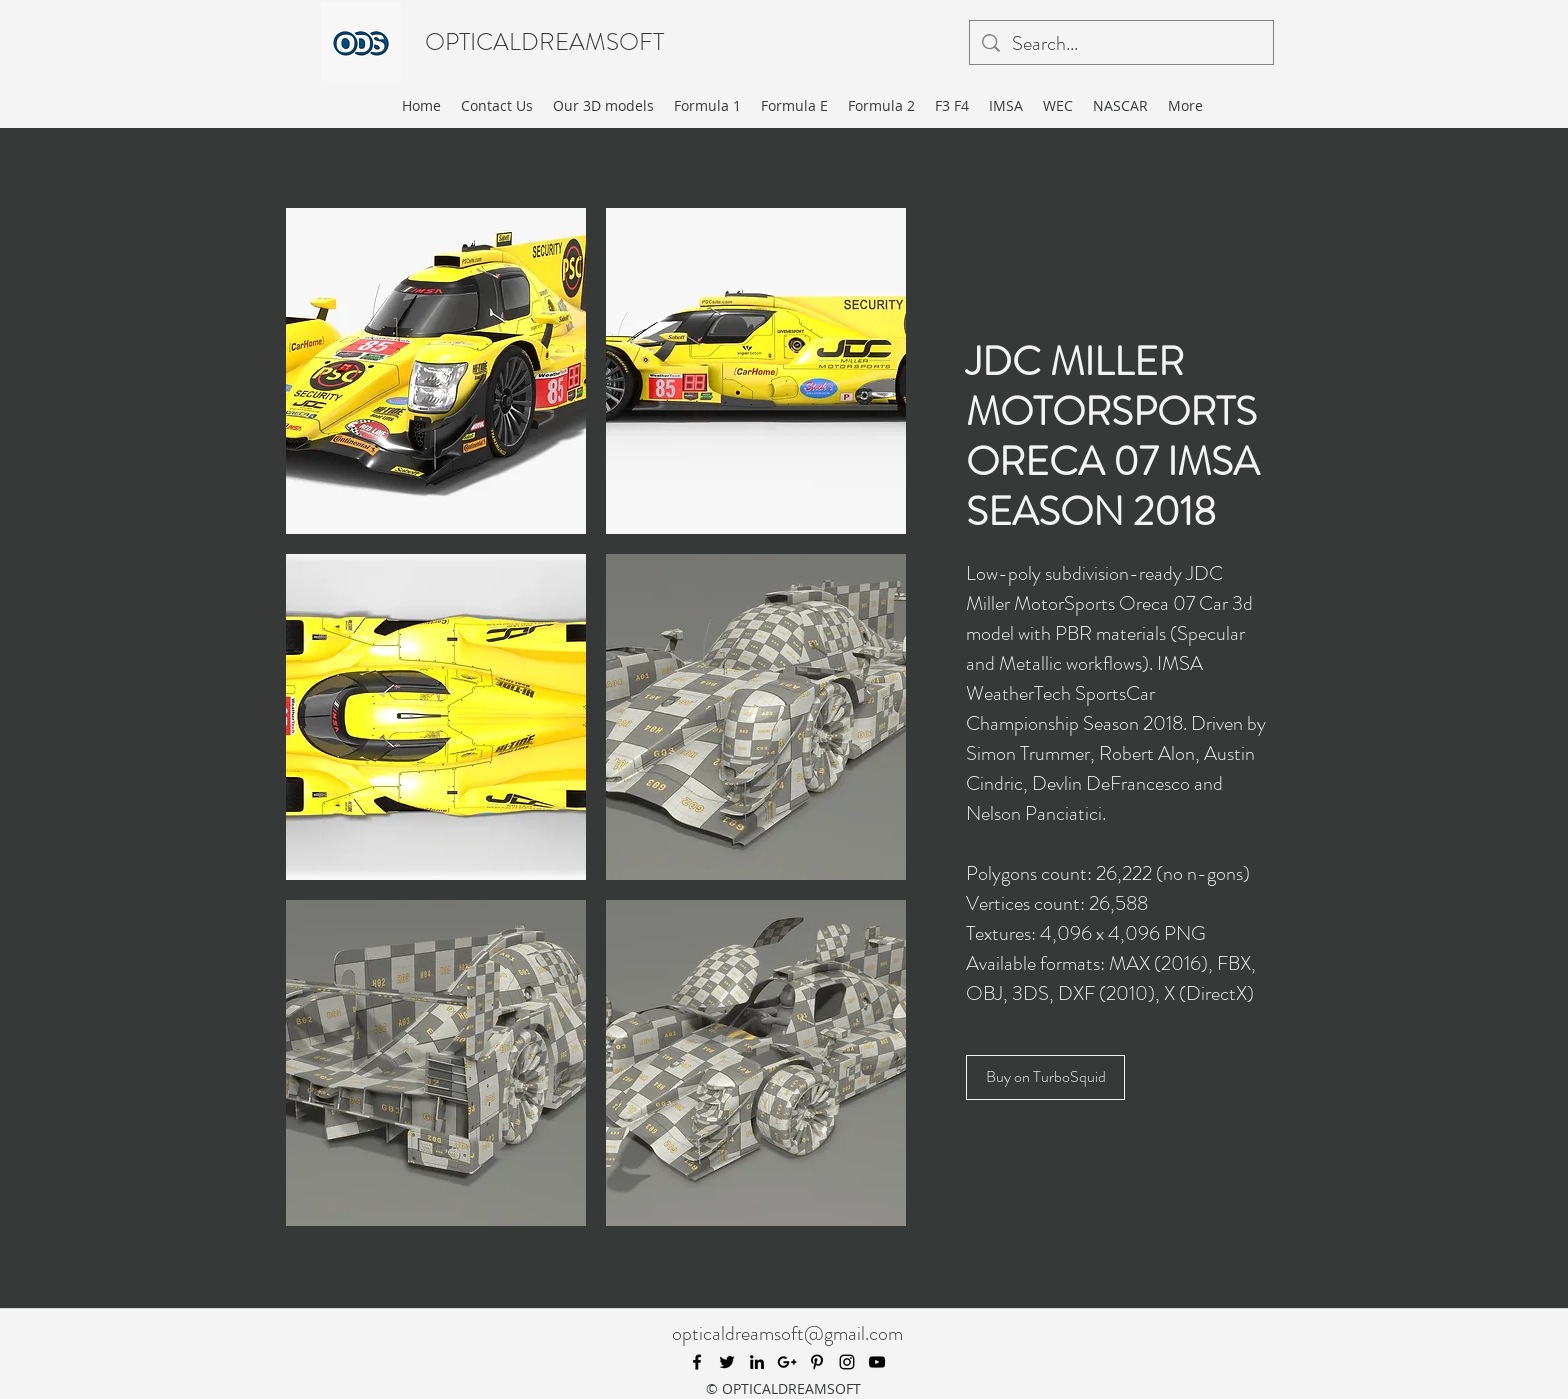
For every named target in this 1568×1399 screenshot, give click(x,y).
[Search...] (1121, 44)
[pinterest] (817, 1362)
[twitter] (727, 1362)
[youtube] (877, 1362)
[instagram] (847, 1362)
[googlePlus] (787, 1362)
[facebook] (697, 1362)
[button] (436, 371)
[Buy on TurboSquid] (1045, 1077)
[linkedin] (757, 1362)
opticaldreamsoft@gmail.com (787, 1333)
